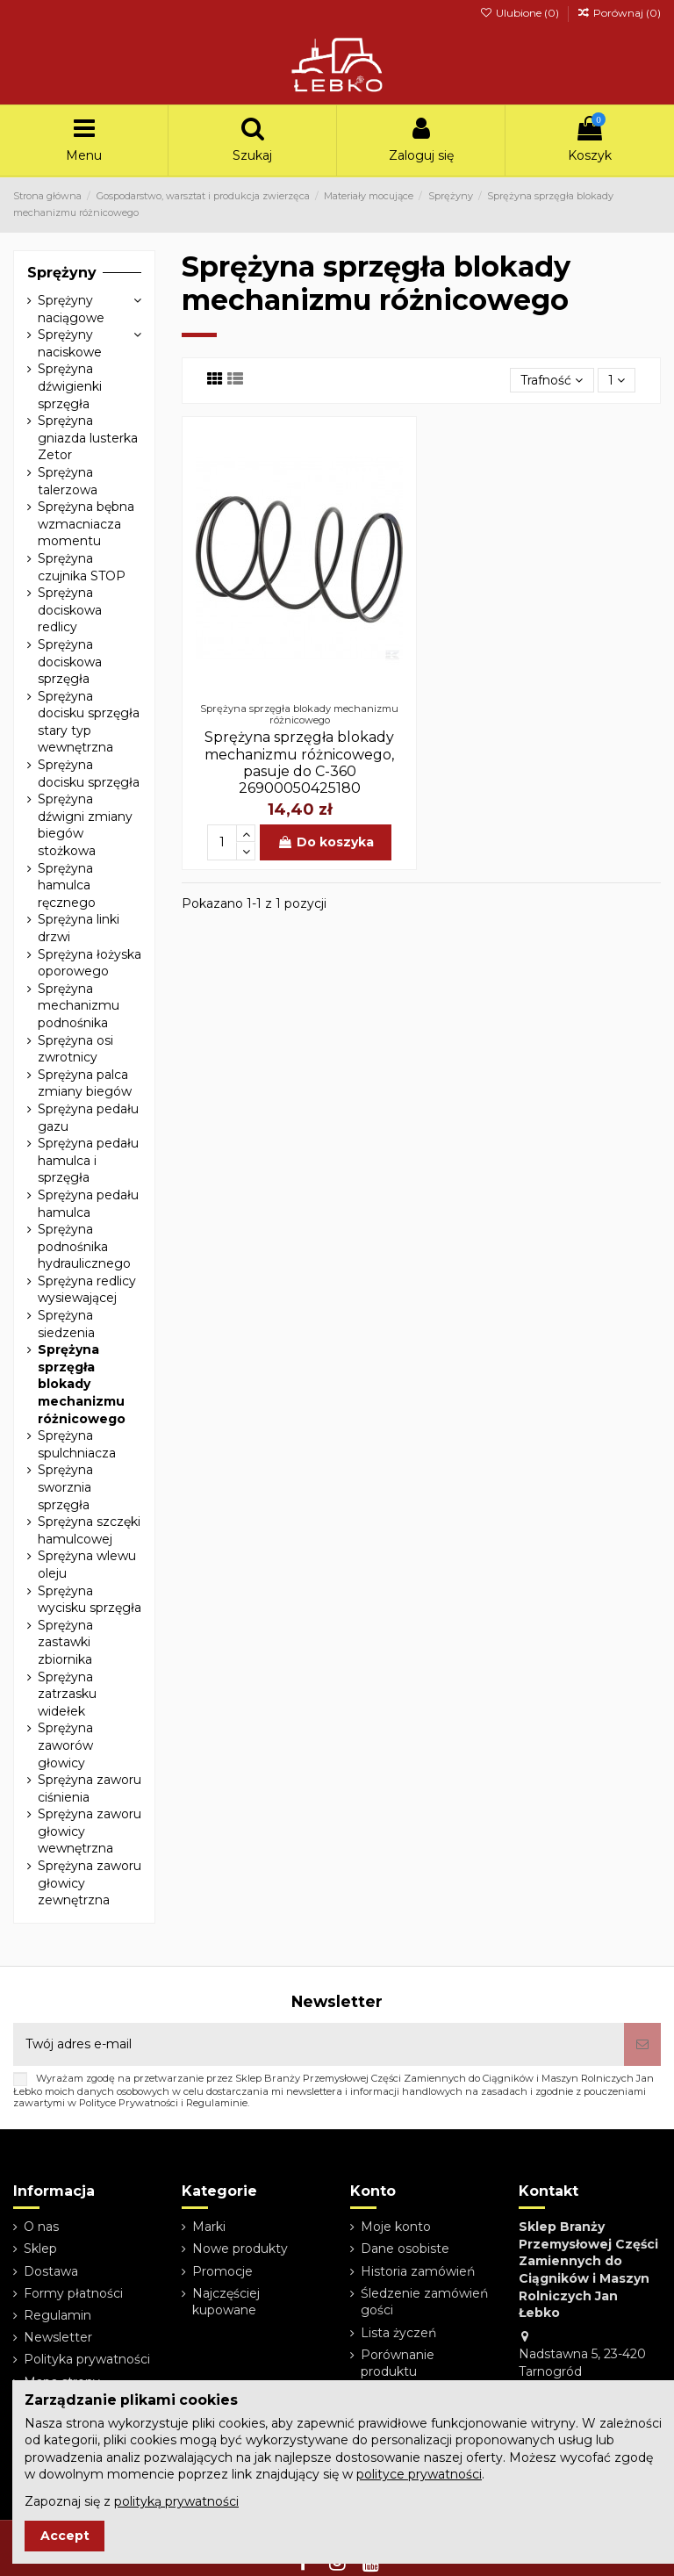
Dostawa (51, 2271)
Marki (209, 2226)
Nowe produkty (240, 2248)
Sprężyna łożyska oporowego (89, 963)
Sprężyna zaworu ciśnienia (89, 1788)
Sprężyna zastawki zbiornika (65, 1642)
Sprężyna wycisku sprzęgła (89, 1599)
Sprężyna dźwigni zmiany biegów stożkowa (85, 825)
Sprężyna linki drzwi (78, 928)
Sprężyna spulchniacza (77, 1444)
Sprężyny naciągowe (71, 309)
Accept (65, 2536)
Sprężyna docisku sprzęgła (89, 773)
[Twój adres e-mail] (318, 2044)
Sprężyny (62, 272)
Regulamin (57, 2315)
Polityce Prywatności (128, 2103)
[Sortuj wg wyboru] (551, 380)
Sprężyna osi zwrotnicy (75, 1049)
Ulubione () (520, 12)
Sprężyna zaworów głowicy (65, 1745)
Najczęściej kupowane (226, 2302)
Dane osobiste (405, 2248)
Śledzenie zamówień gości (424, 2302)
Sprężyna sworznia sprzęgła (65, 1487)
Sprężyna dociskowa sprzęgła (70, 662)
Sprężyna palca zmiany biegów (85, 1083)
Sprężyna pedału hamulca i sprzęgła (88, 1160)
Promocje (222, 2271)
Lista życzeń (398, 2333)
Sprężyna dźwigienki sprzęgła (70, 386)
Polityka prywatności (87, 2359)
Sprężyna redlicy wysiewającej (87, 1289)
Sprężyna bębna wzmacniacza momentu (86, 524)
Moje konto (396, 2226)
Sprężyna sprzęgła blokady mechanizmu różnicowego (81, 1384)
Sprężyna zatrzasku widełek (67, 1694)
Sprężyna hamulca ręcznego (67, 885)
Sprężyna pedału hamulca (88, 1203)
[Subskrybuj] (642, 2044)
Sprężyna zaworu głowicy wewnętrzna (89, 1831)
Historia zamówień (418, 2271)
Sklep (40, 2248)
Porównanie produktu (397, 2363)
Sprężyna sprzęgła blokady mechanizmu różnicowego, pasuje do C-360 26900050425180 (299, 762)
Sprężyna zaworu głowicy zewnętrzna (89, 1883)
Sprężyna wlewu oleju (87, 1564)
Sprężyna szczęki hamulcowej (89, 1530)
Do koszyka (325, 842)
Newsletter (58, 2337)
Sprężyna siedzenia (66, 1324)
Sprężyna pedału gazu (88, 1117)
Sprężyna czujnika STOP (81, 567)
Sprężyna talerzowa (67, 481)
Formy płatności (73, 2293)
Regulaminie (216, 2103)
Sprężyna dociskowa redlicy (70, 610)
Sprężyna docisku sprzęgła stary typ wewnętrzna (89, 722)
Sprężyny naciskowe (70, 343)
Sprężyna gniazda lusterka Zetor (88, 438)
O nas (41, 2226)
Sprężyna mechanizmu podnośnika (78, 1006)
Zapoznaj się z (132, 2501)
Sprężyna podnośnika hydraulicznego (84, 1246)
